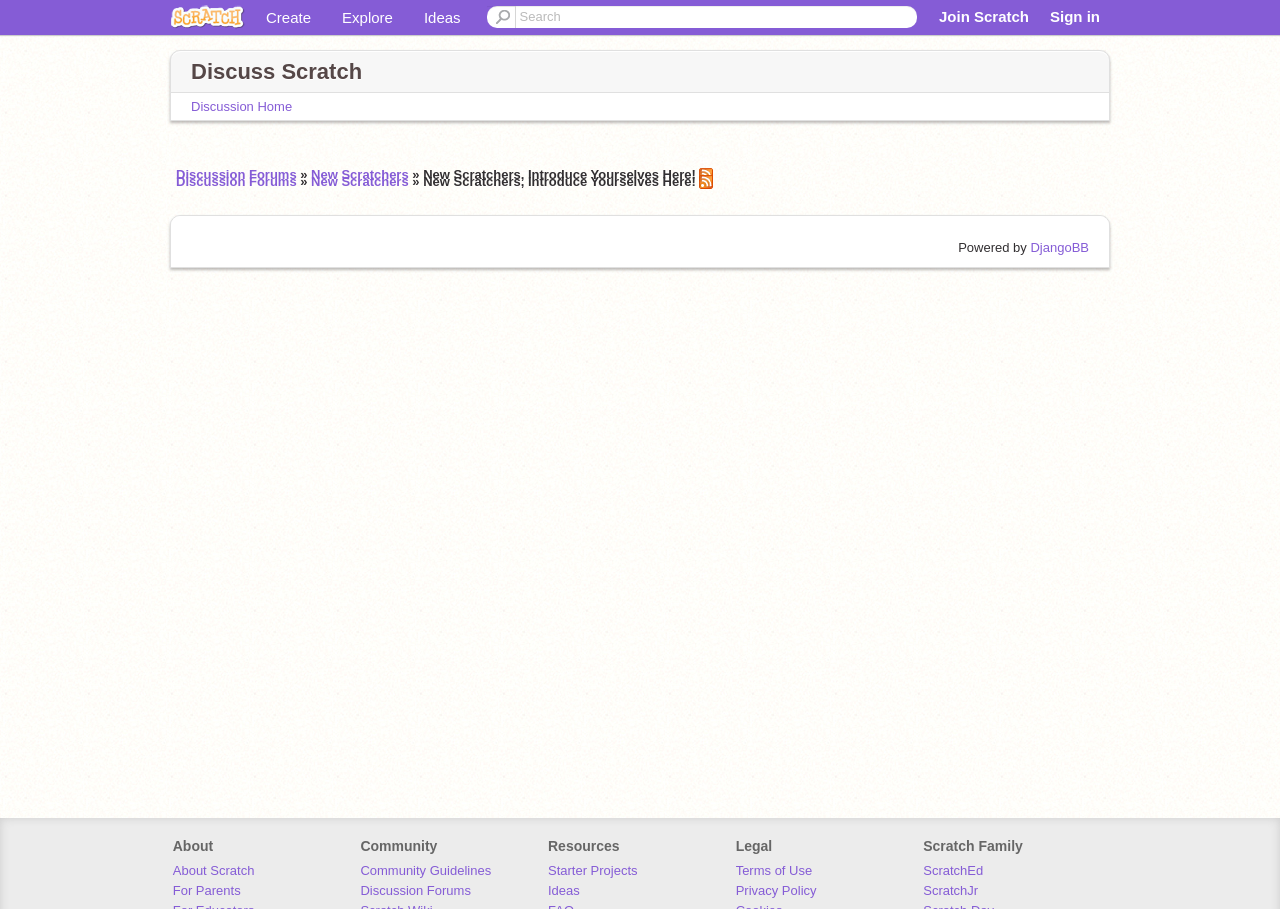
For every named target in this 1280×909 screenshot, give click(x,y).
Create (288, 17)
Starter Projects (593, 870)
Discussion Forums (236, 181)
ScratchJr (950, 890)
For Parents (207, 890)
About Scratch (214, 870)
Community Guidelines (425, 870)
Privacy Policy (776, 890)
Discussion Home (241, 106)
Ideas (442, 17)
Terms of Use (774, 870)
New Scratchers (360, 181)
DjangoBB (1059, 247)
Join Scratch (984, 16)
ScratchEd (953, 870)
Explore (367, 17)
